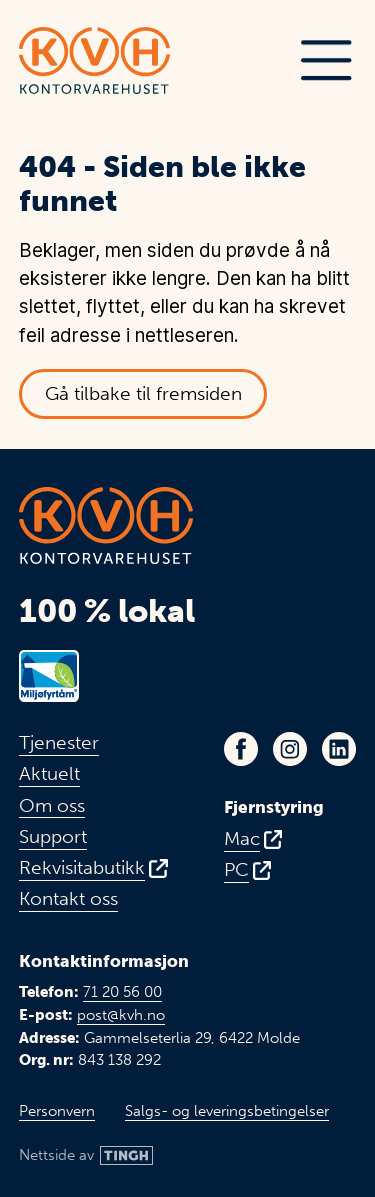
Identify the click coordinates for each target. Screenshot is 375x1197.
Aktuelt (49, 774)
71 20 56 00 (122, 992)
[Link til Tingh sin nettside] (86, 1155)
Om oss (52, 806)
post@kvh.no (121, 1015)
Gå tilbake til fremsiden (143, 393)
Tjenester (59, 743)
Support (53, 837)
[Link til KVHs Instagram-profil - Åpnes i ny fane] (290, 749)
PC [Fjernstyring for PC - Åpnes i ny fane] (236, 870)
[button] (325, 60)
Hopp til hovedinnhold (37, 14)
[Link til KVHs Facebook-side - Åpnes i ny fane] (241, 749)
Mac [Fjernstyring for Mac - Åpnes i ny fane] (242, 839)
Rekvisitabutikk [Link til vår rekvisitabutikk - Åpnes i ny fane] (82, 868)
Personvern (57, 1111)
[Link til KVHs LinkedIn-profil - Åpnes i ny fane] (339, 749)
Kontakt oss (68, 899)
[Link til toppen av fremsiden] (94, 60)
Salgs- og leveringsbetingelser (227, 1111)
